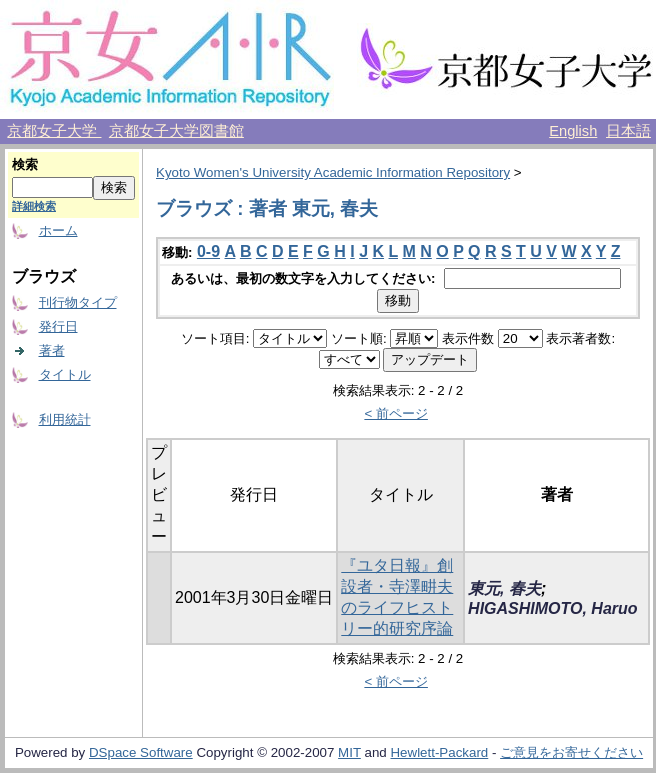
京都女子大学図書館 (176, 131)
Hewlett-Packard (439, 752)
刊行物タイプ (78, 302)
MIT (349, 752)
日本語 (628, 131)
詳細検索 (34, 206)
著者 (52, 350)
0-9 (208, 251)
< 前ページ (396, 413)
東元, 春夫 (504, 588)
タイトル (65, 374)
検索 (25, 164)
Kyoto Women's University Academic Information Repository (333, 172)
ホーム (58, 230)
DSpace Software (141, 752)
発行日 (58, 326)
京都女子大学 (54, 131)
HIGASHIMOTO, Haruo (553, 608)
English (573, 131)
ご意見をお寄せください (571, 752)
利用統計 (65, 419)
